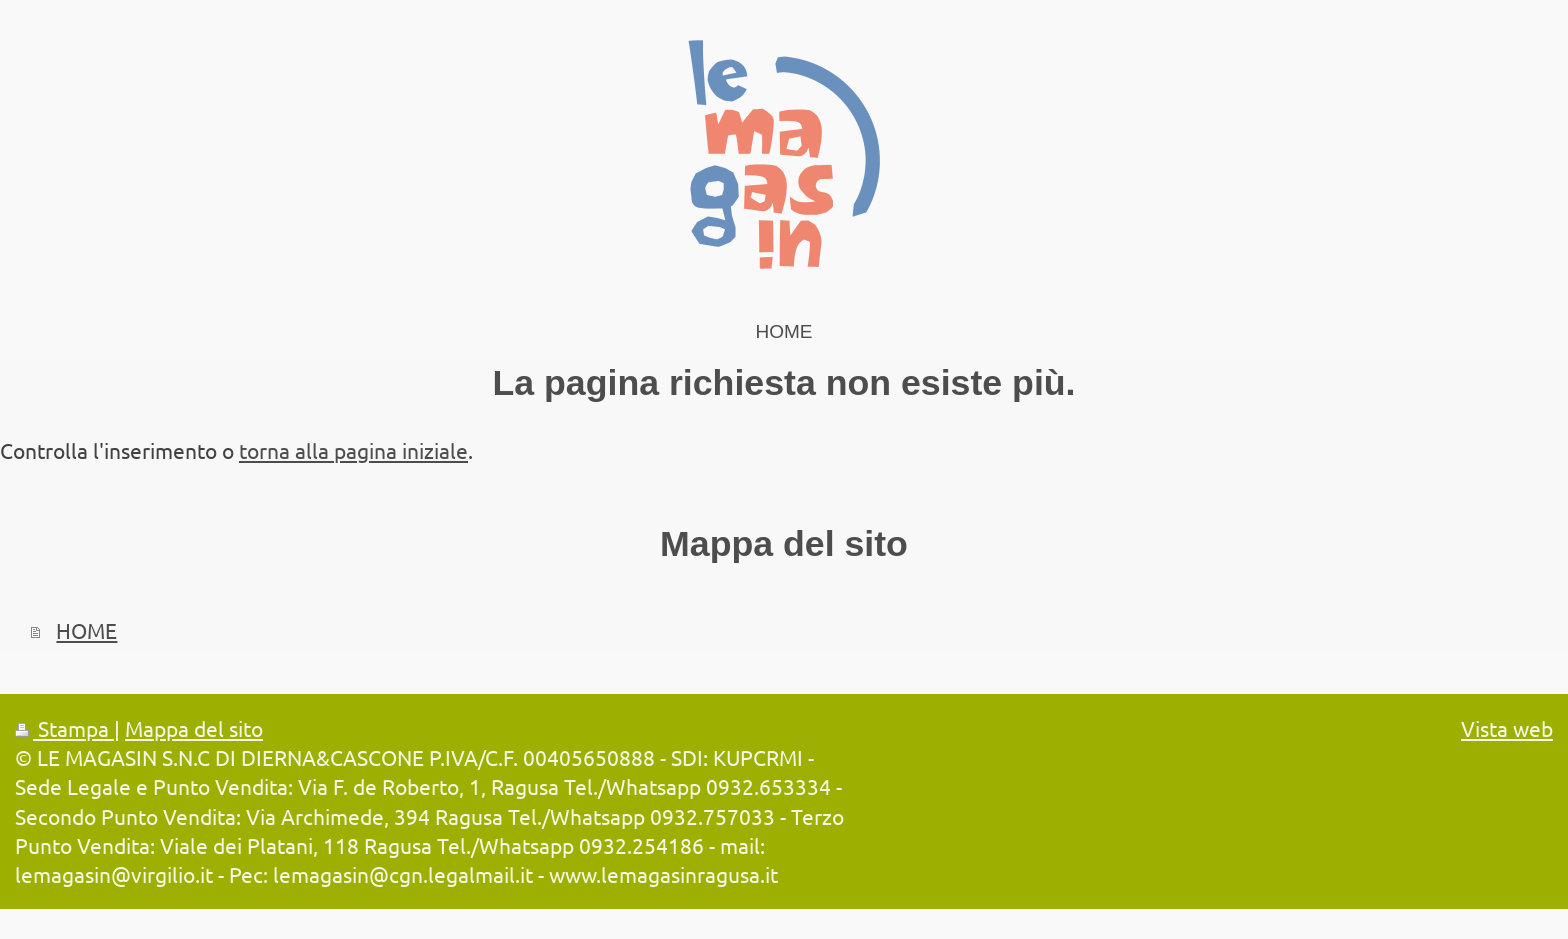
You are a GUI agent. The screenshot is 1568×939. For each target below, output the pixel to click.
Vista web (1507, 728)
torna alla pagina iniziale (353, 450)
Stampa (64, 728)
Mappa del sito (194, 728)
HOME (86, 630)
